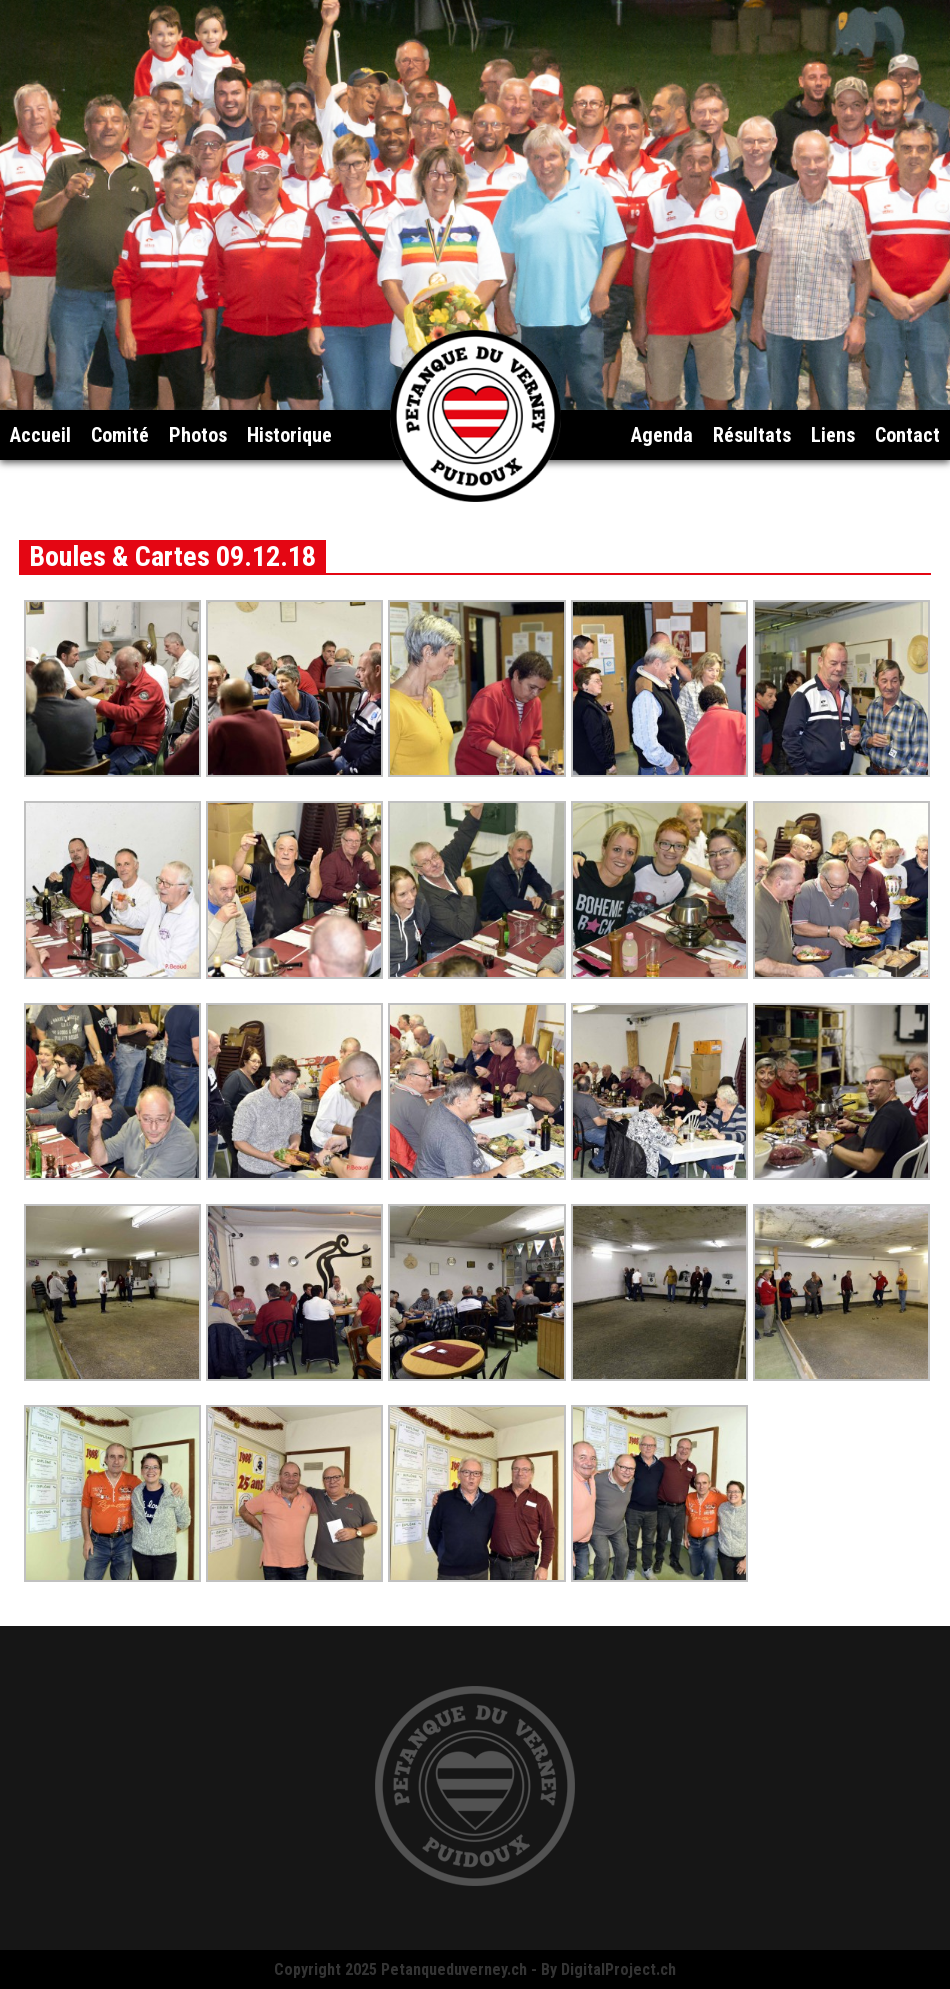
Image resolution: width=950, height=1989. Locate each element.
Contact (907, 435)
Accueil (40, 435)
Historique (289, 435)
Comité (120, 435)
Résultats (752, 435)
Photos (198, 435)
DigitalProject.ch (618, 1969)
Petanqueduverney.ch (454, 1969)
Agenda (662, 435)
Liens (833, 435)
